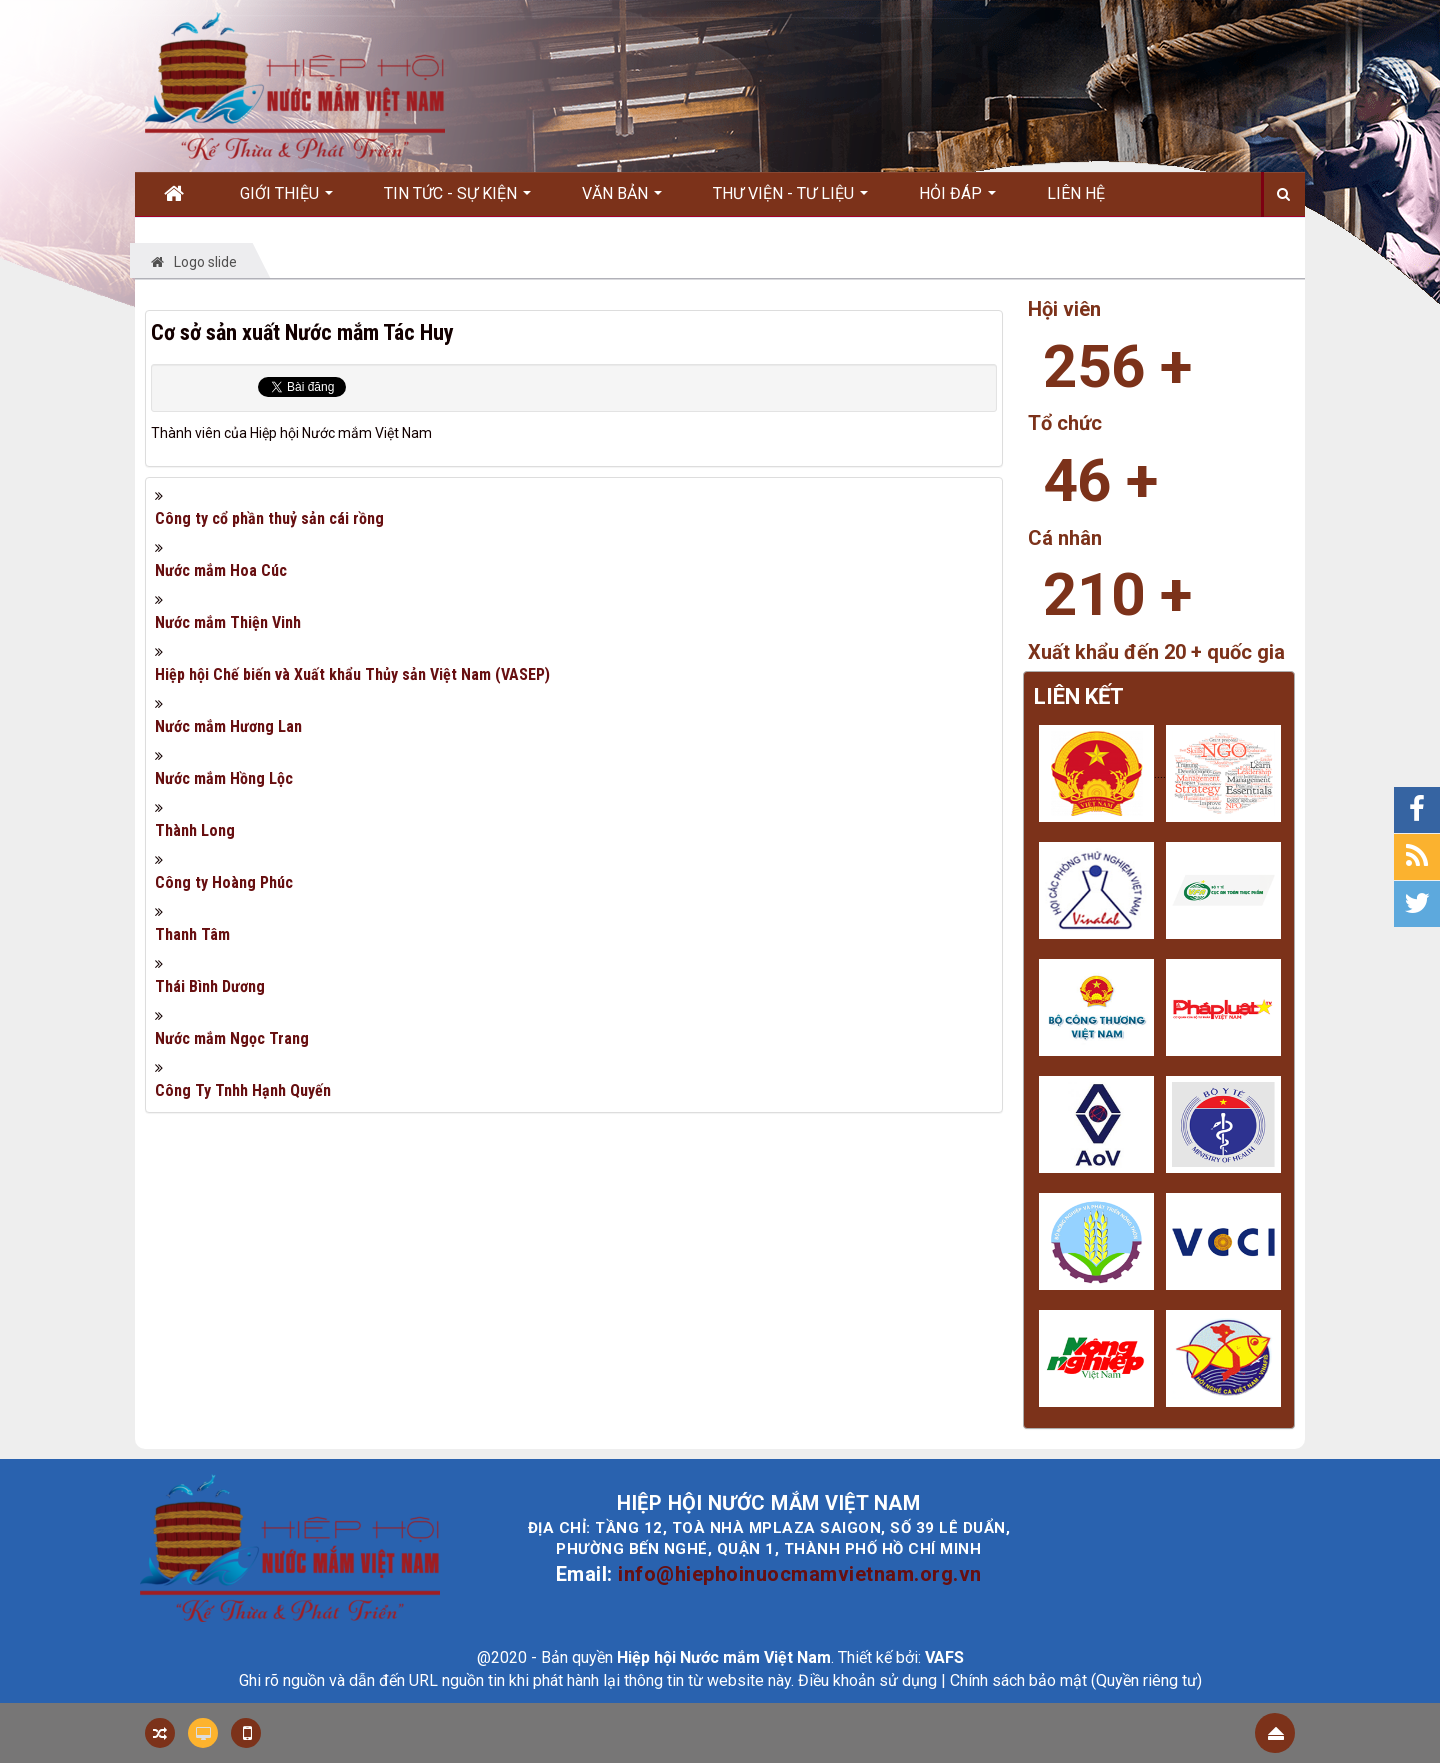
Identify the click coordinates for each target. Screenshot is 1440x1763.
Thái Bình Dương (210, 986)
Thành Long (195, 830)
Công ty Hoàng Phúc (224, 882)
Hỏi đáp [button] (957, 200)
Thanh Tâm (192, 934)
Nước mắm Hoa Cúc (221, 570)
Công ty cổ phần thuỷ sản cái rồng (269, 518)
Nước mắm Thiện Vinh (228, 622)
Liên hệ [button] (1076, 193)
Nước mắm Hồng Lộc (224, 778)
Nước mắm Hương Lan (228, 726)
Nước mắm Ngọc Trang (232, 1038)
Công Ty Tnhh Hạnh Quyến (243, 1090)
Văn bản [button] (622, 200)
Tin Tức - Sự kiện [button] (457, 200)
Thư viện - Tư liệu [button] (790, 200)
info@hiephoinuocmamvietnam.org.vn (800, 1574)
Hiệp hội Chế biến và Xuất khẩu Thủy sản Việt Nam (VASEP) (352, 674)
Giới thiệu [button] (286, 200)
